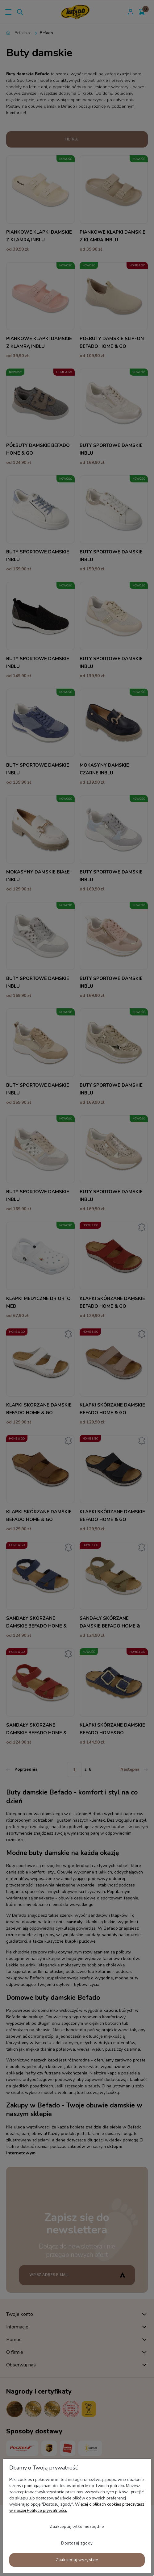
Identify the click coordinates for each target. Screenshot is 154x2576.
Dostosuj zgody (77, 2543)
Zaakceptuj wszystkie (77, 2560)
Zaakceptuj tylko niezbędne (77, 2526)
